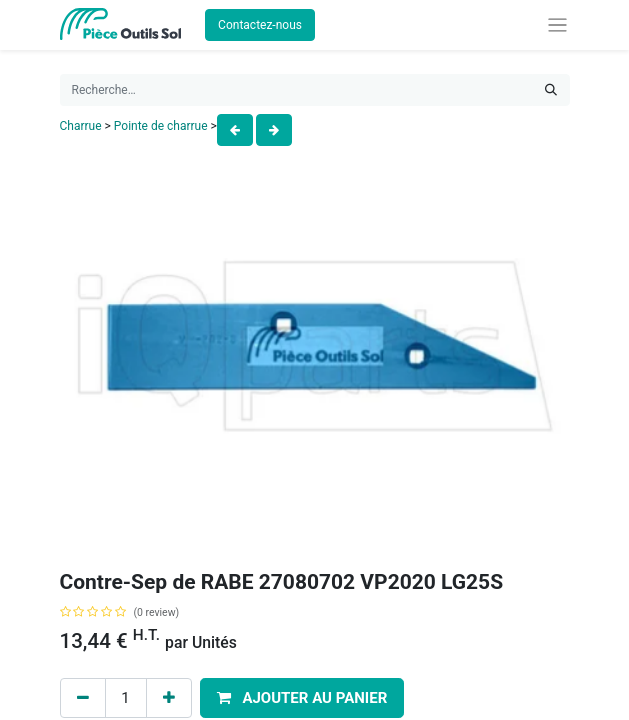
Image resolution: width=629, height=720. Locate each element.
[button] (302, 698)
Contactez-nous (260, 25)
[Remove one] (83, 698)
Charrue (81, 126)
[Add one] (169, 698)
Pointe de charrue (161, 126)
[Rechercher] (551, 90)
